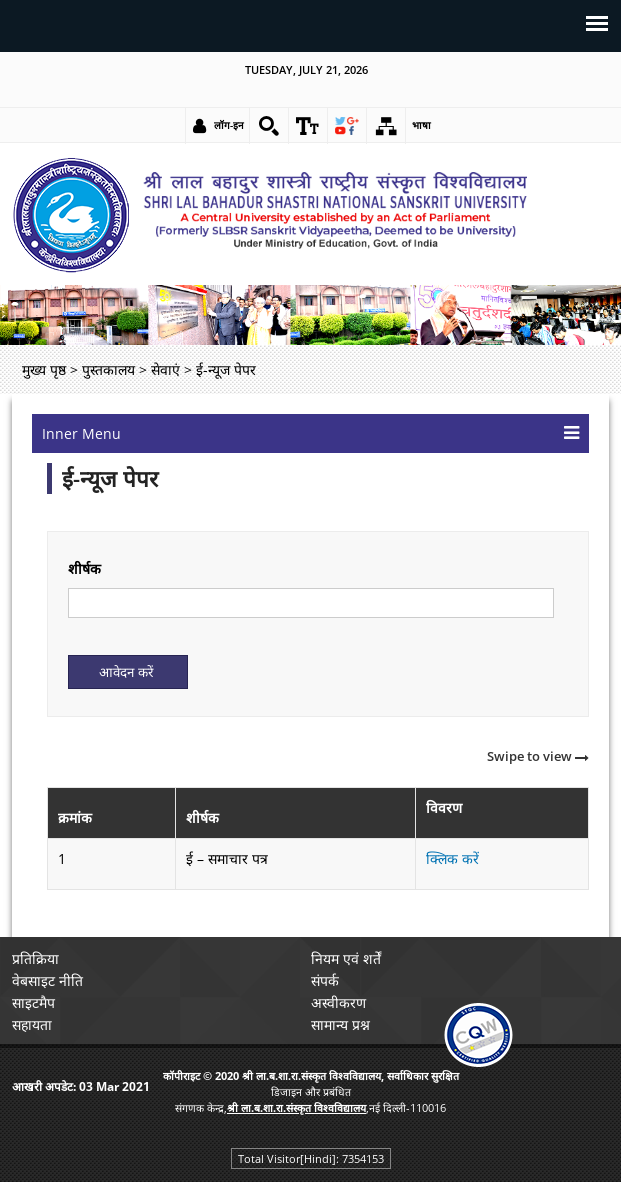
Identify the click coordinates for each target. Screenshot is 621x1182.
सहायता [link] (32, 1024)
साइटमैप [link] (33, 1002)
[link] (269, 126)
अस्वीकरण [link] (338, 1002)
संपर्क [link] (325, 980)
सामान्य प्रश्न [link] (340, 1024)
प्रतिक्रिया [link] (35, 958)
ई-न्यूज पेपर (110, 478)
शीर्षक (84, 568)
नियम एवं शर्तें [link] (346, 958)
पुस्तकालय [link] (108, 369)
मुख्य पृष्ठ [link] (44, 369)
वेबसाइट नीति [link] (47, 980)
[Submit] (127, 672)
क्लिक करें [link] (452, 858)
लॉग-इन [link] (229, 125)
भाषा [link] (421, 125)
